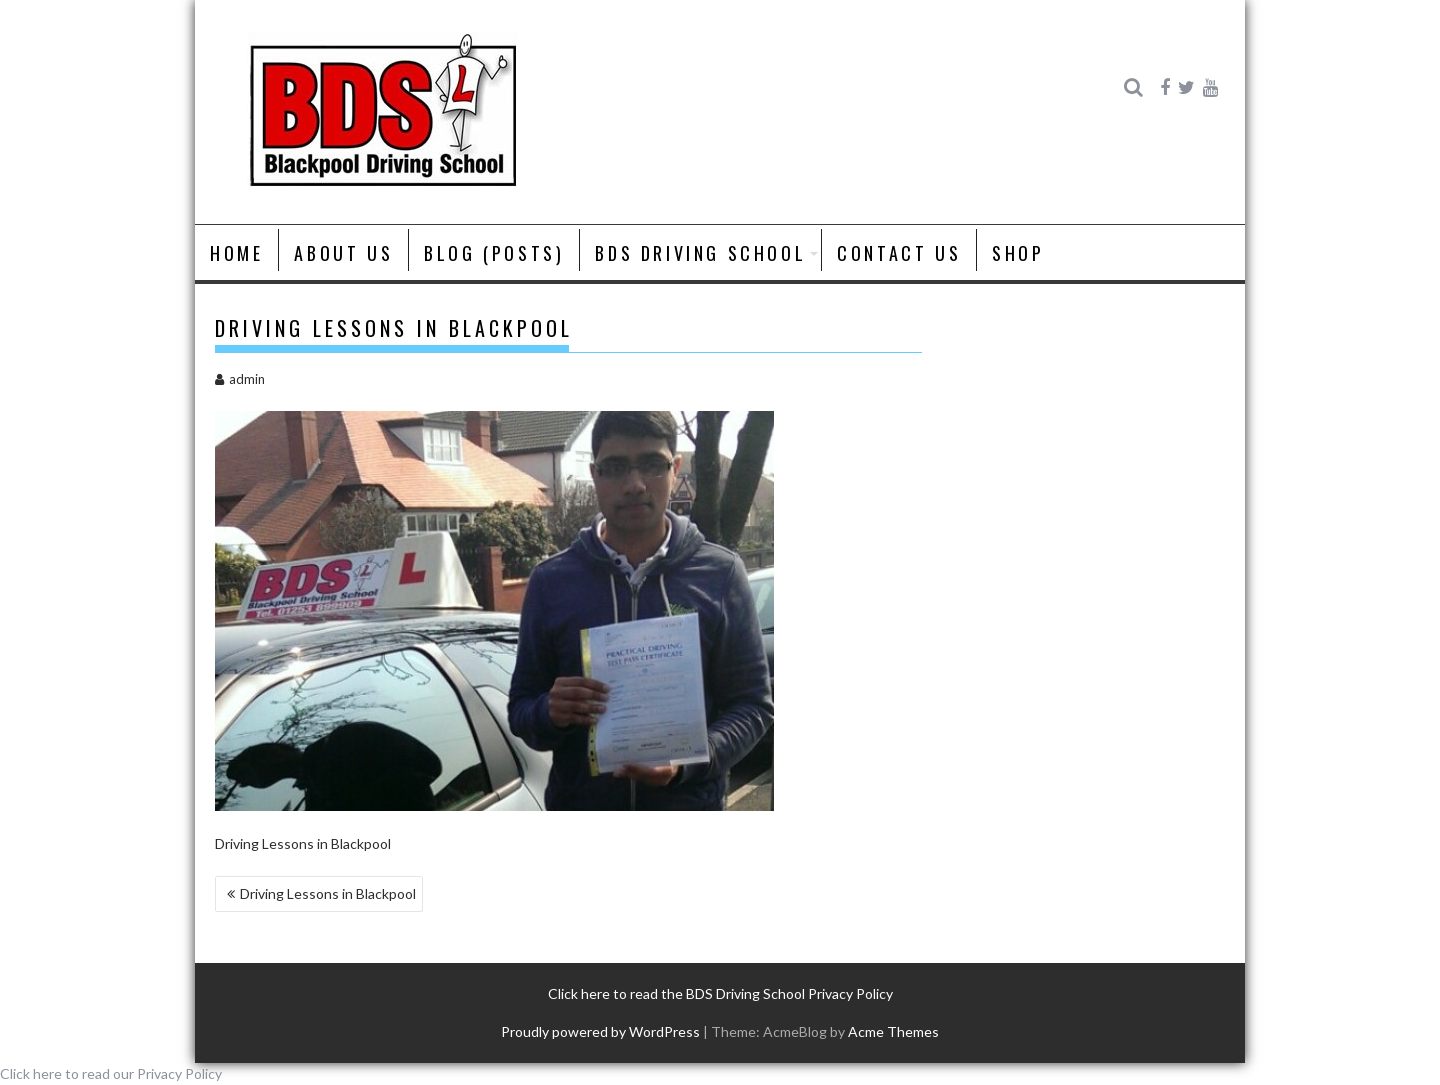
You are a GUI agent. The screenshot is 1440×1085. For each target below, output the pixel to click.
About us (343, 253)
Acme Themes (893, 1031)
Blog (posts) (494, 253)
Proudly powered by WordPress (600, 1031)
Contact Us (899, 253)
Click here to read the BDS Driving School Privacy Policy (720, 993)
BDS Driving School (700, 253)
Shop (1018, 253)
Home (236, 253)
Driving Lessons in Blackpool (328, 893)
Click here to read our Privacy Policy (111, 1073)
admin (240, 379)
